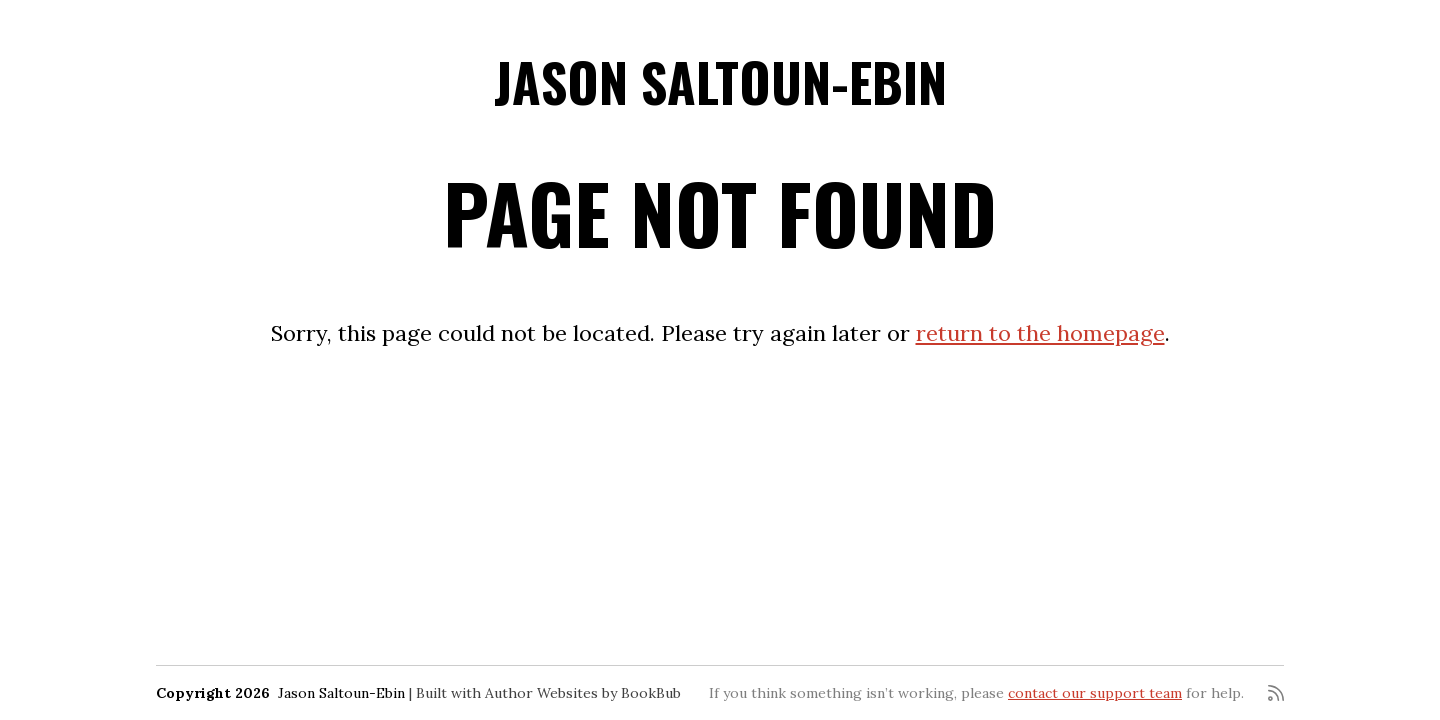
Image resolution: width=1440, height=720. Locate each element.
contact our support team (1095, 693)
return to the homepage (1040, 333)
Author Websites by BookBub (583, 693)
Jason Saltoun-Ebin (720, 81)
